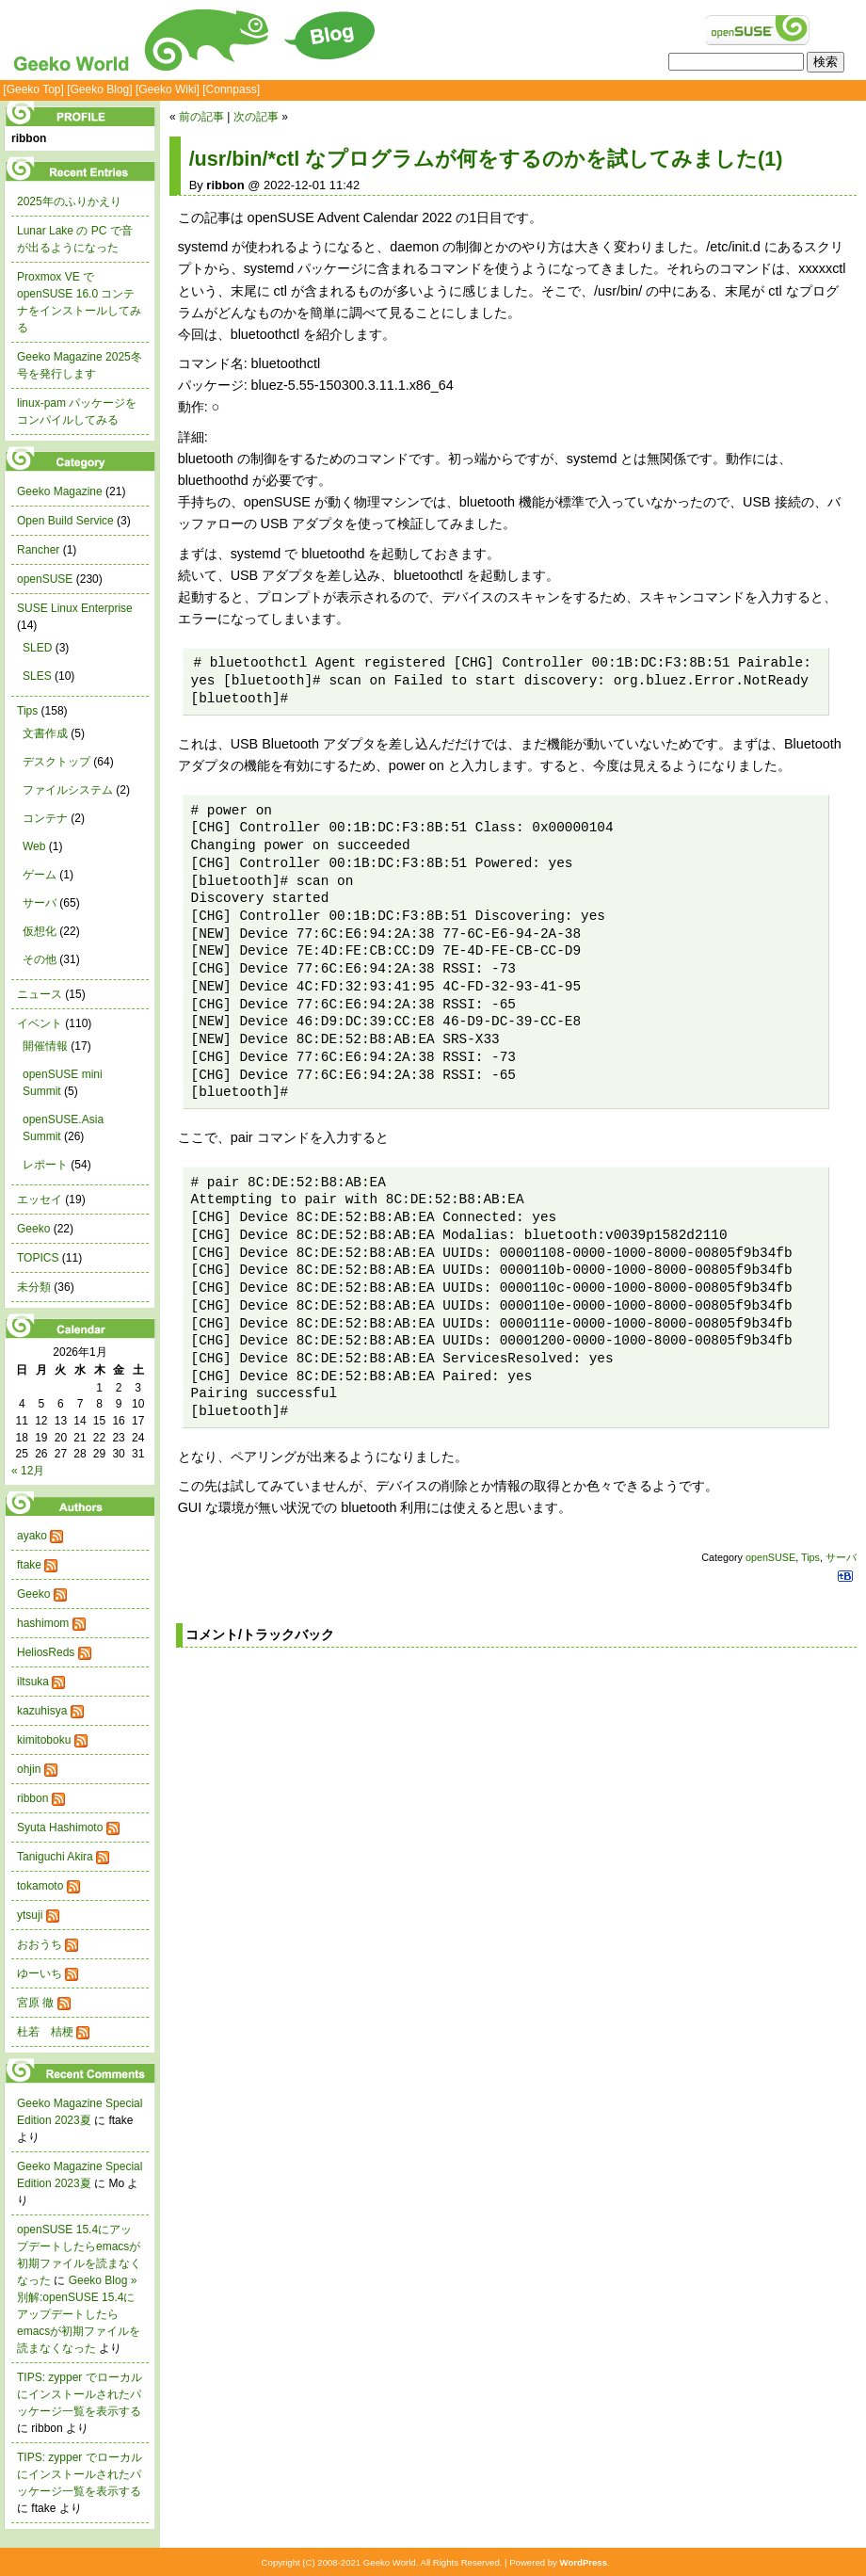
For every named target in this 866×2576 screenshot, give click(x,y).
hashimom (43, 1623)
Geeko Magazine (60, 491)
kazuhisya (42, 1710)
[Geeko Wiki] (168, 89)
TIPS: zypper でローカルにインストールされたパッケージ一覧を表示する (79, 2394)
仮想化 (39, 931)
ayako (32, 1535)
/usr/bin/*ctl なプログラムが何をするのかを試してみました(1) (486, 158)
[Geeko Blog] (99, 89)
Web (34, 846)
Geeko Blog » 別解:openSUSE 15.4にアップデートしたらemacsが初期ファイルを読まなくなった (78, 2314)
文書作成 (45, 733)
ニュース (39, 994)
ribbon (32, 1798)
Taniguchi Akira (55, 1856)
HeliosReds (45, 1652)
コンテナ (45, 818)
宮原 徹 (35, 2002)
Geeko (33, 1228)
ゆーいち (39, 1973)
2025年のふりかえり (69, 201)
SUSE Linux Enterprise (75, 608)
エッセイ (39, 1199)
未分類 (34, 1287)
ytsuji (29, 1915)
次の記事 (256, 116)
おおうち (39, 1944)
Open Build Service (65, 520)
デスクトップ (56, 761)
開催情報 (45, 1046)
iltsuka (33, 1681)
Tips (810, 1557)
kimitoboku (44, 1740)
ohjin (28, 1769)
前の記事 (201, 116)
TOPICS (37, 1257)
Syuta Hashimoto (60, 1827)
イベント (39, 1023)
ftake (29, 1564)
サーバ (841, 1557)
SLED (37, 647)
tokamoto (40, 1885)
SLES (37, 676)
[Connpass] (231, 89)
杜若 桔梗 (45, 2031)
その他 (39, 959)
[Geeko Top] (33, 89)
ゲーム (39, 874)
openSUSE (770, 1557)
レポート (45, 1164)
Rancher (38, 549)
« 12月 (27, 1470)
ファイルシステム (68, 790)
